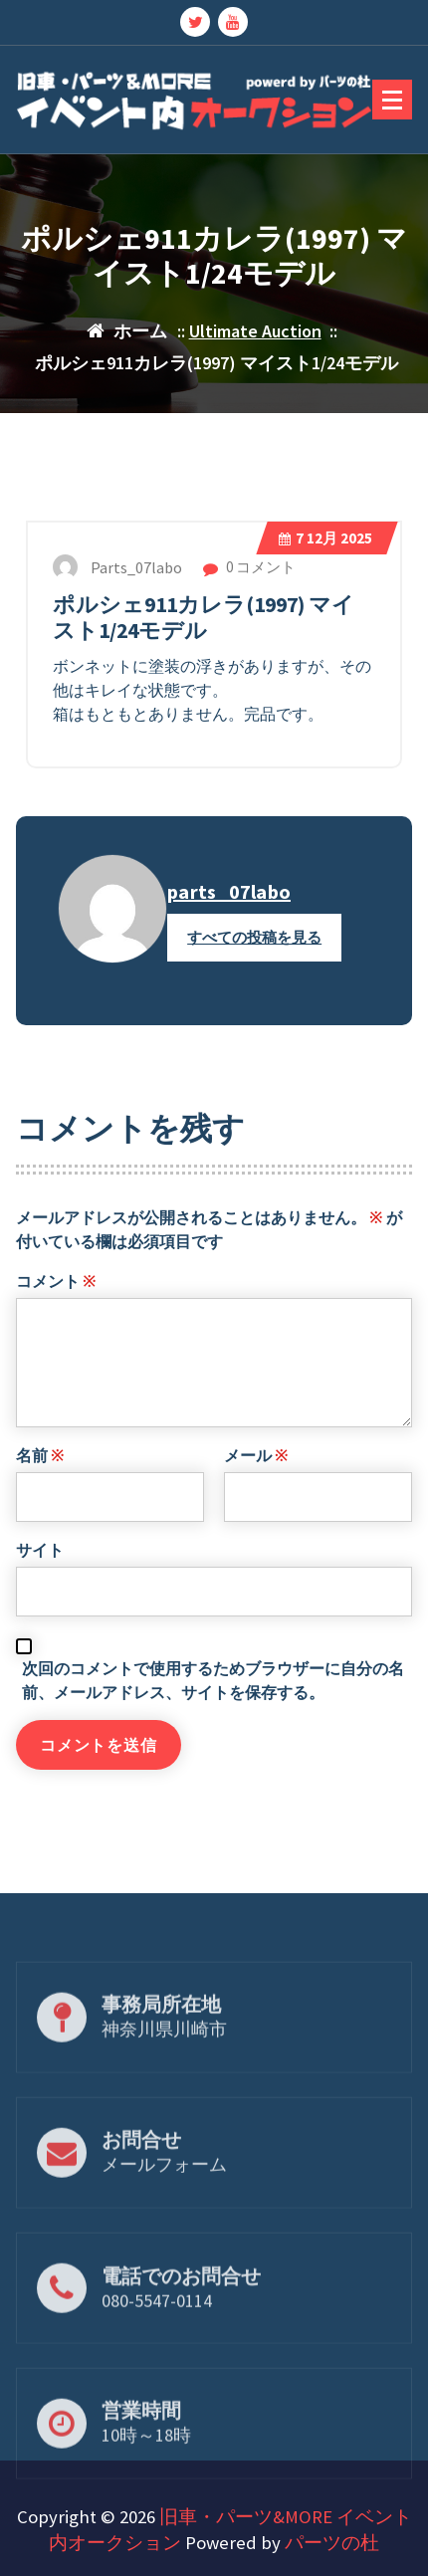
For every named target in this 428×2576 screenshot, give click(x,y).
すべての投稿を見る (254, 981)
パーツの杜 (332, 2542)
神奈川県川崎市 (164, 2064)
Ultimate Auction (255, 331)
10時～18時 (146, 2471)
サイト (40, 1594)
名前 (40, 1499)
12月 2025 (325, 582)
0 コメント (249, 611)
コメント (56, 1325)
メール (256, 1499)
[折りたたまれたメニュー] (392, 99)
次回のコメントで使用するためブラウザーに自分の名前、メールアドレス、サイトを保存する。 (213, 1724)
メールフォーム (164, 2200)
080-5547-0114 (157, 2335)
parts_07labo (229, 936)
